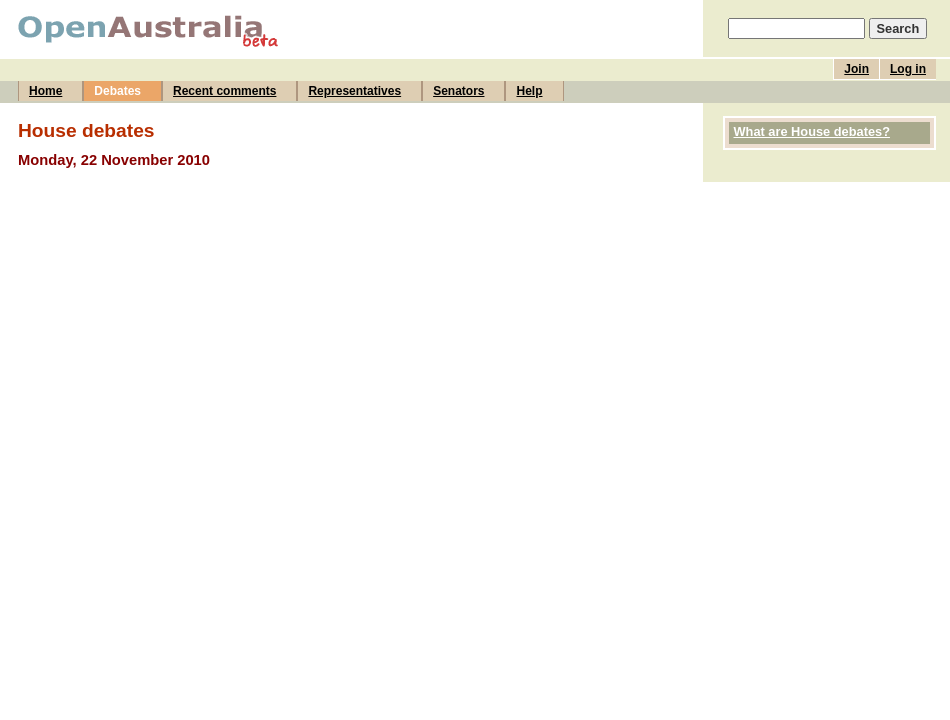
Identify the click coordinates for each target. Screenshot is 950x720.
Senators (458, 91)
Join (856, 69)
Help (529, 91)
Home (45, 91)
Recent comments (224, 91)
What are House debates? (812, 131)
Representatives (354, 91)
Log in (908, 69)
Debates (117, 91)
